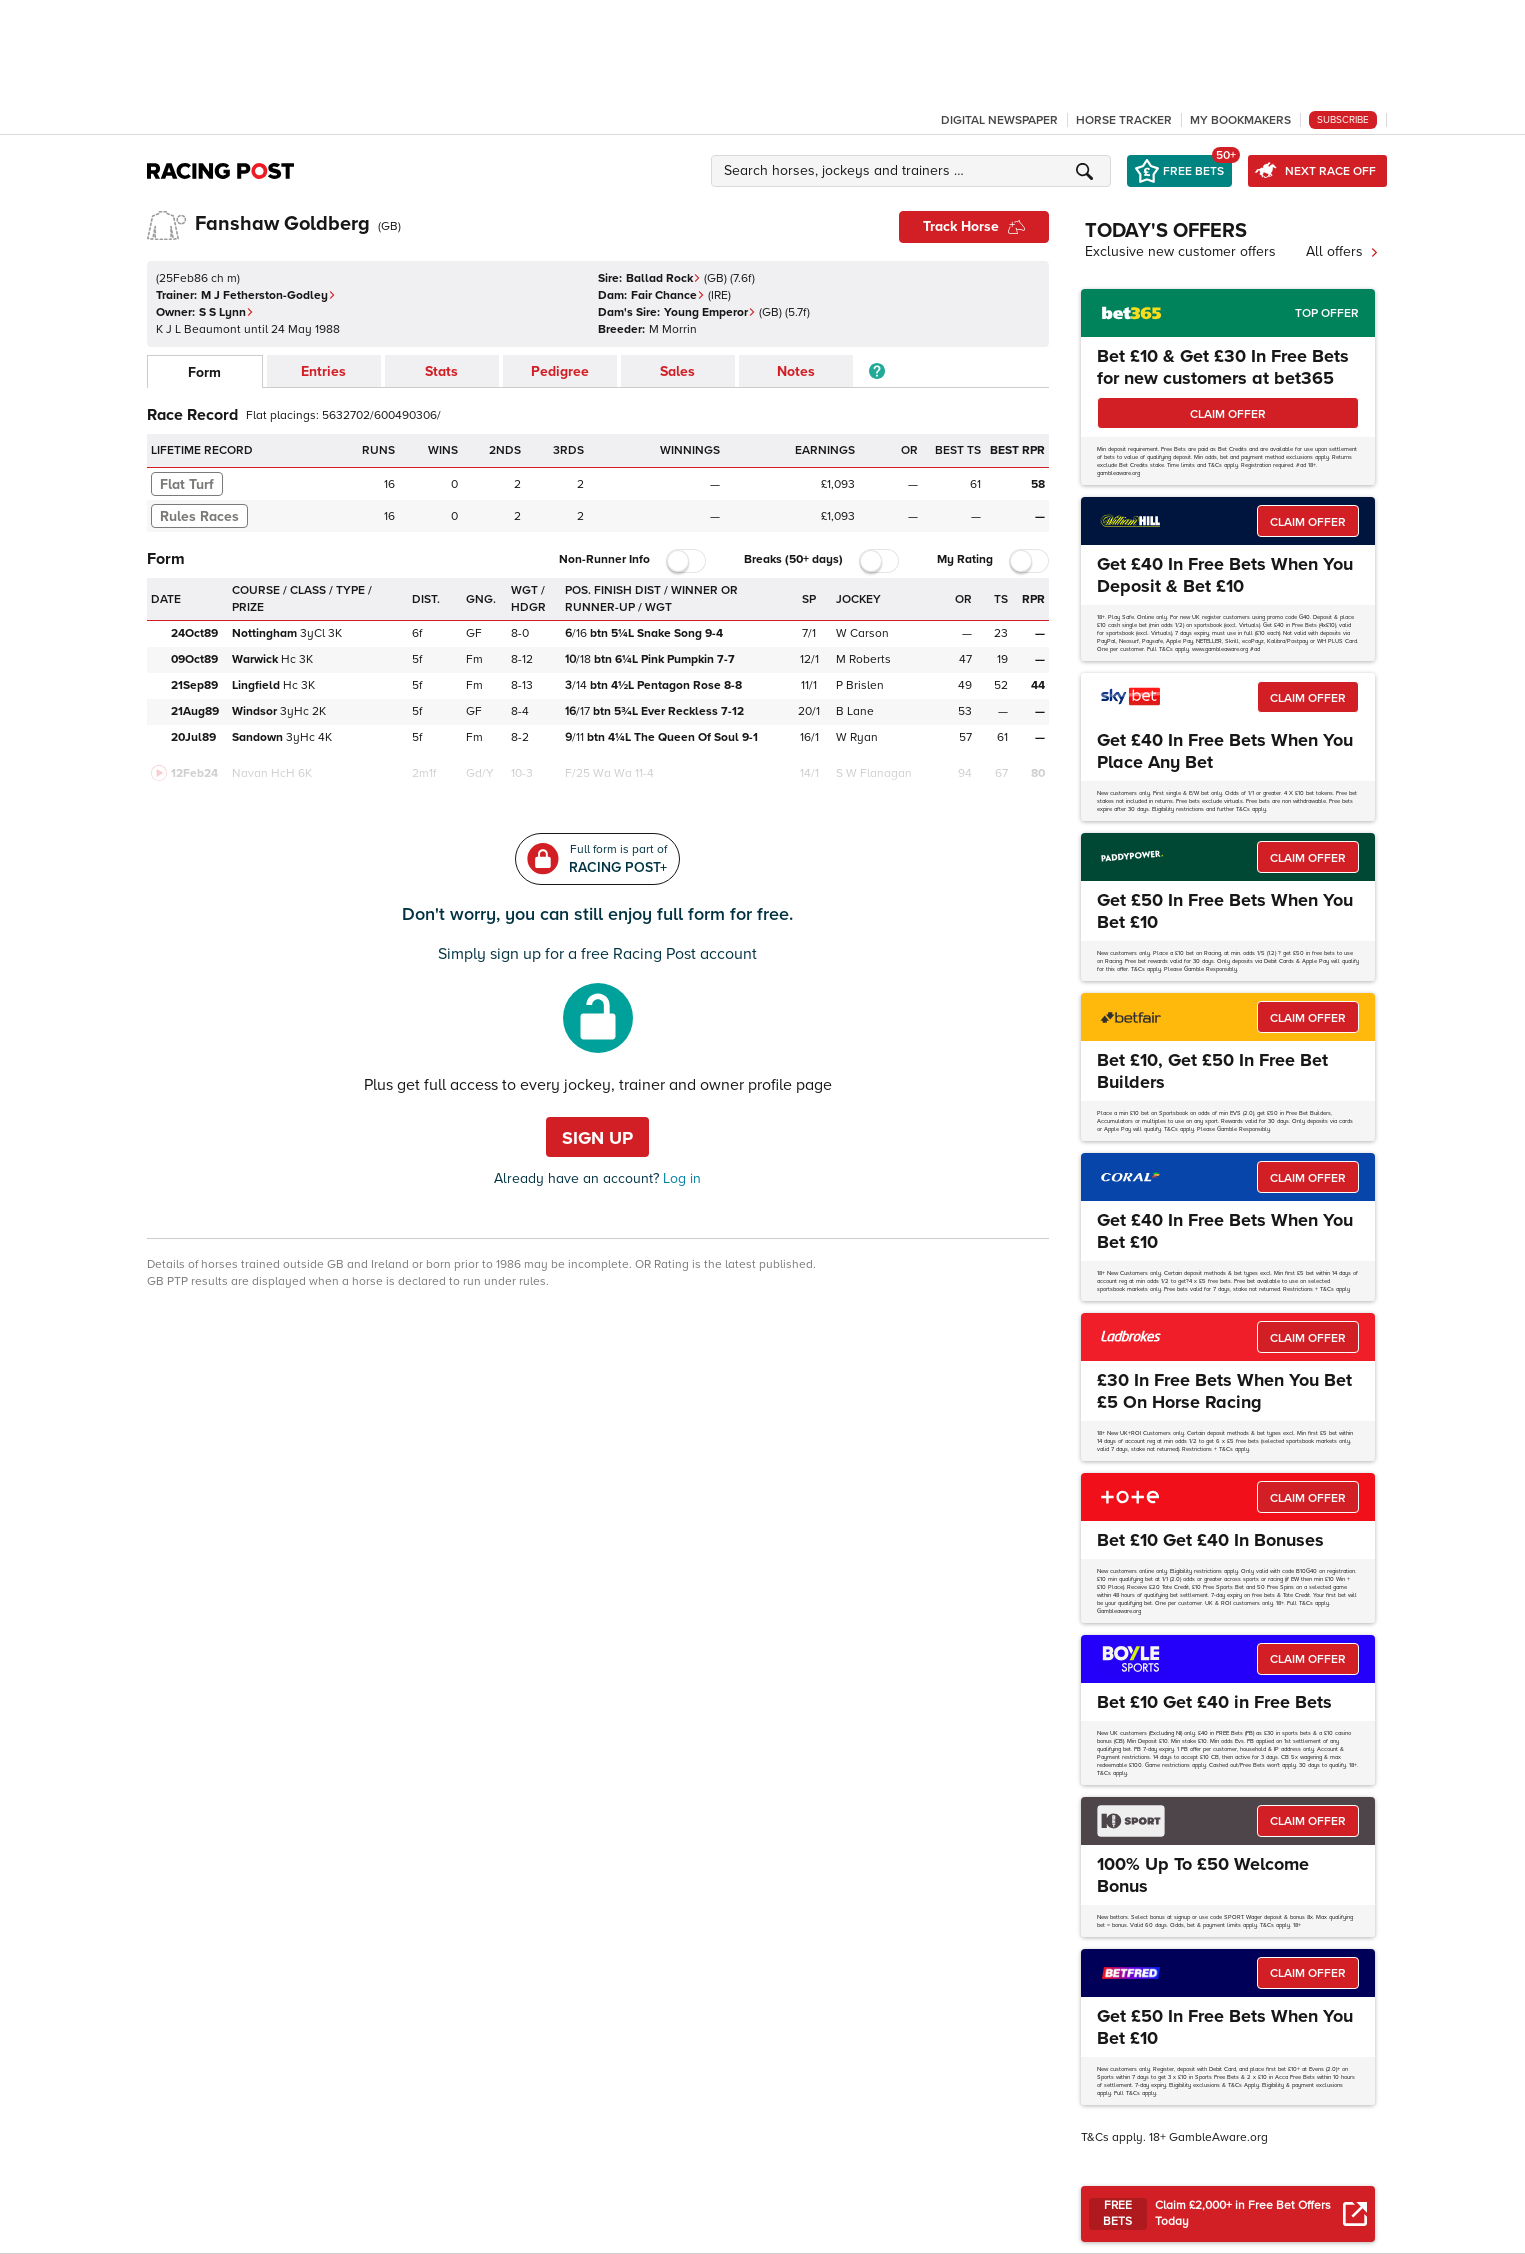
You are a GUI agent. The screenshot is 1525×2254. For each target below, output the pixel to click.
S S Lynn (226, 312)
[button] (914, 171)
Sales (677, 371)
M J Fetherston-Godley (268, 295)
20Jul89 (193, 737)
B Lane (855, 711)
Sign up (597, 1138)
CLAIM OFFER (1228, 414)
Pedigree (560, 371)
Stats (441, 371)
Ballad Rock (663, 278)
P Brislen (860, 685)
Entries (323, 371)
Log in (680, 1178)
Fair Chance (668, 295)
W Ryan (857, 737)
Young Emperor (710, 312)
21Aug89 (195, 711)
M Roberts (863, 659)
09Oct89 (194, 659)
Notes (796, 371)
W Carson (862, 633)
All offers (1342, 251)
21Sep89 (194, 685)
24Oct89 (194, 633)
